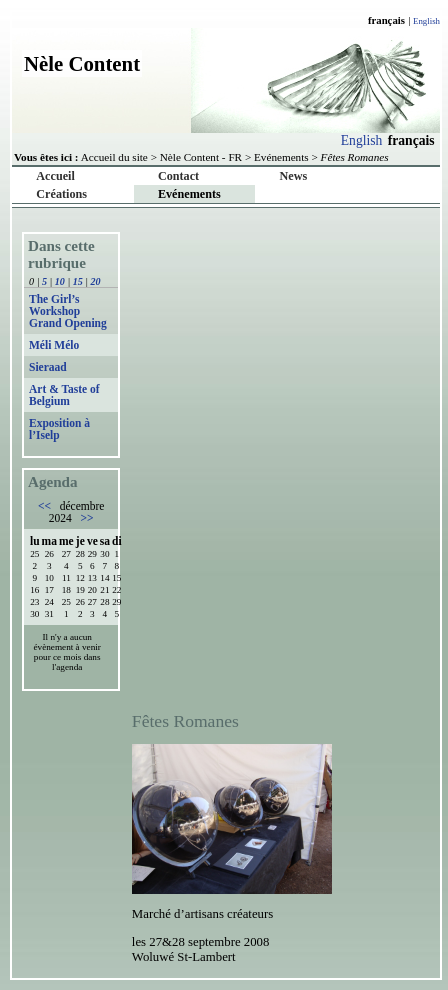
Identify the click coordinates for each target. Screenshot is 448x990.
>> (86, 518)
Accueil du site (114, 157)
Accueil (55, 176)
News (294, 176)
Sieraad (48, 367)
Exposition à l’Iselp (59, 429)
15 (78, 281)
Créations (61, 194)
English (426, 21)
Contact (178, 176)
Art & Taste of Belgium (64, 395)
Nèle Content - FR (201, 157)
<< (46, 506)
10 (60, 281)
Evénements (281, 157)
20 (96, 281)
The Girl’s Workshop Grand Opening (68, 311)
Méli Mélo (54, 345)
